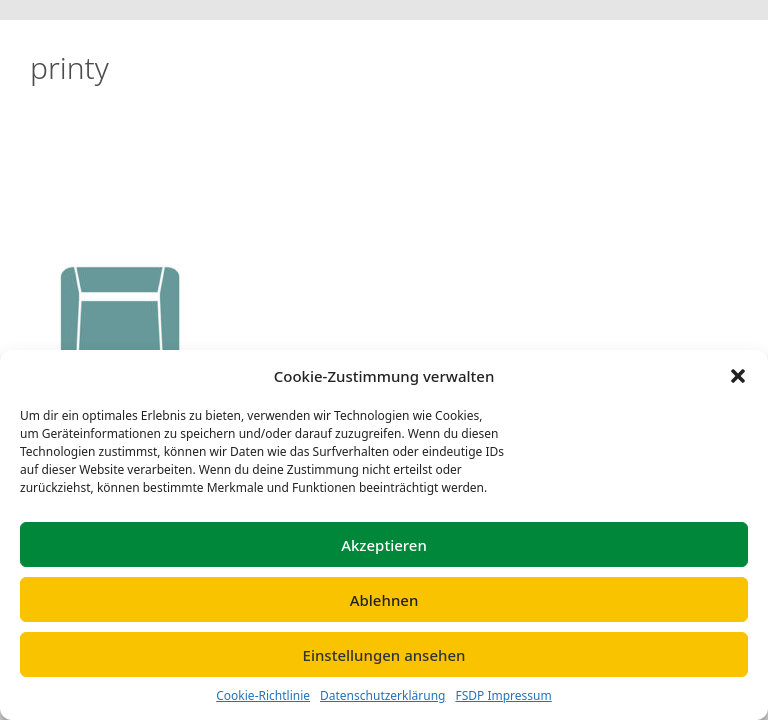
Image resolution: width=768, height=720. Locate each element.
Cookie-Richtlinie (263, 695)
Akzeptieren (384, 545)
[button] (738, 376)
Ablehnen (384, 600)
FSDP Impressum (503, 695)
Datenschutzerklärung (382, 695)
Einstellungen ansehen (384, 655)
